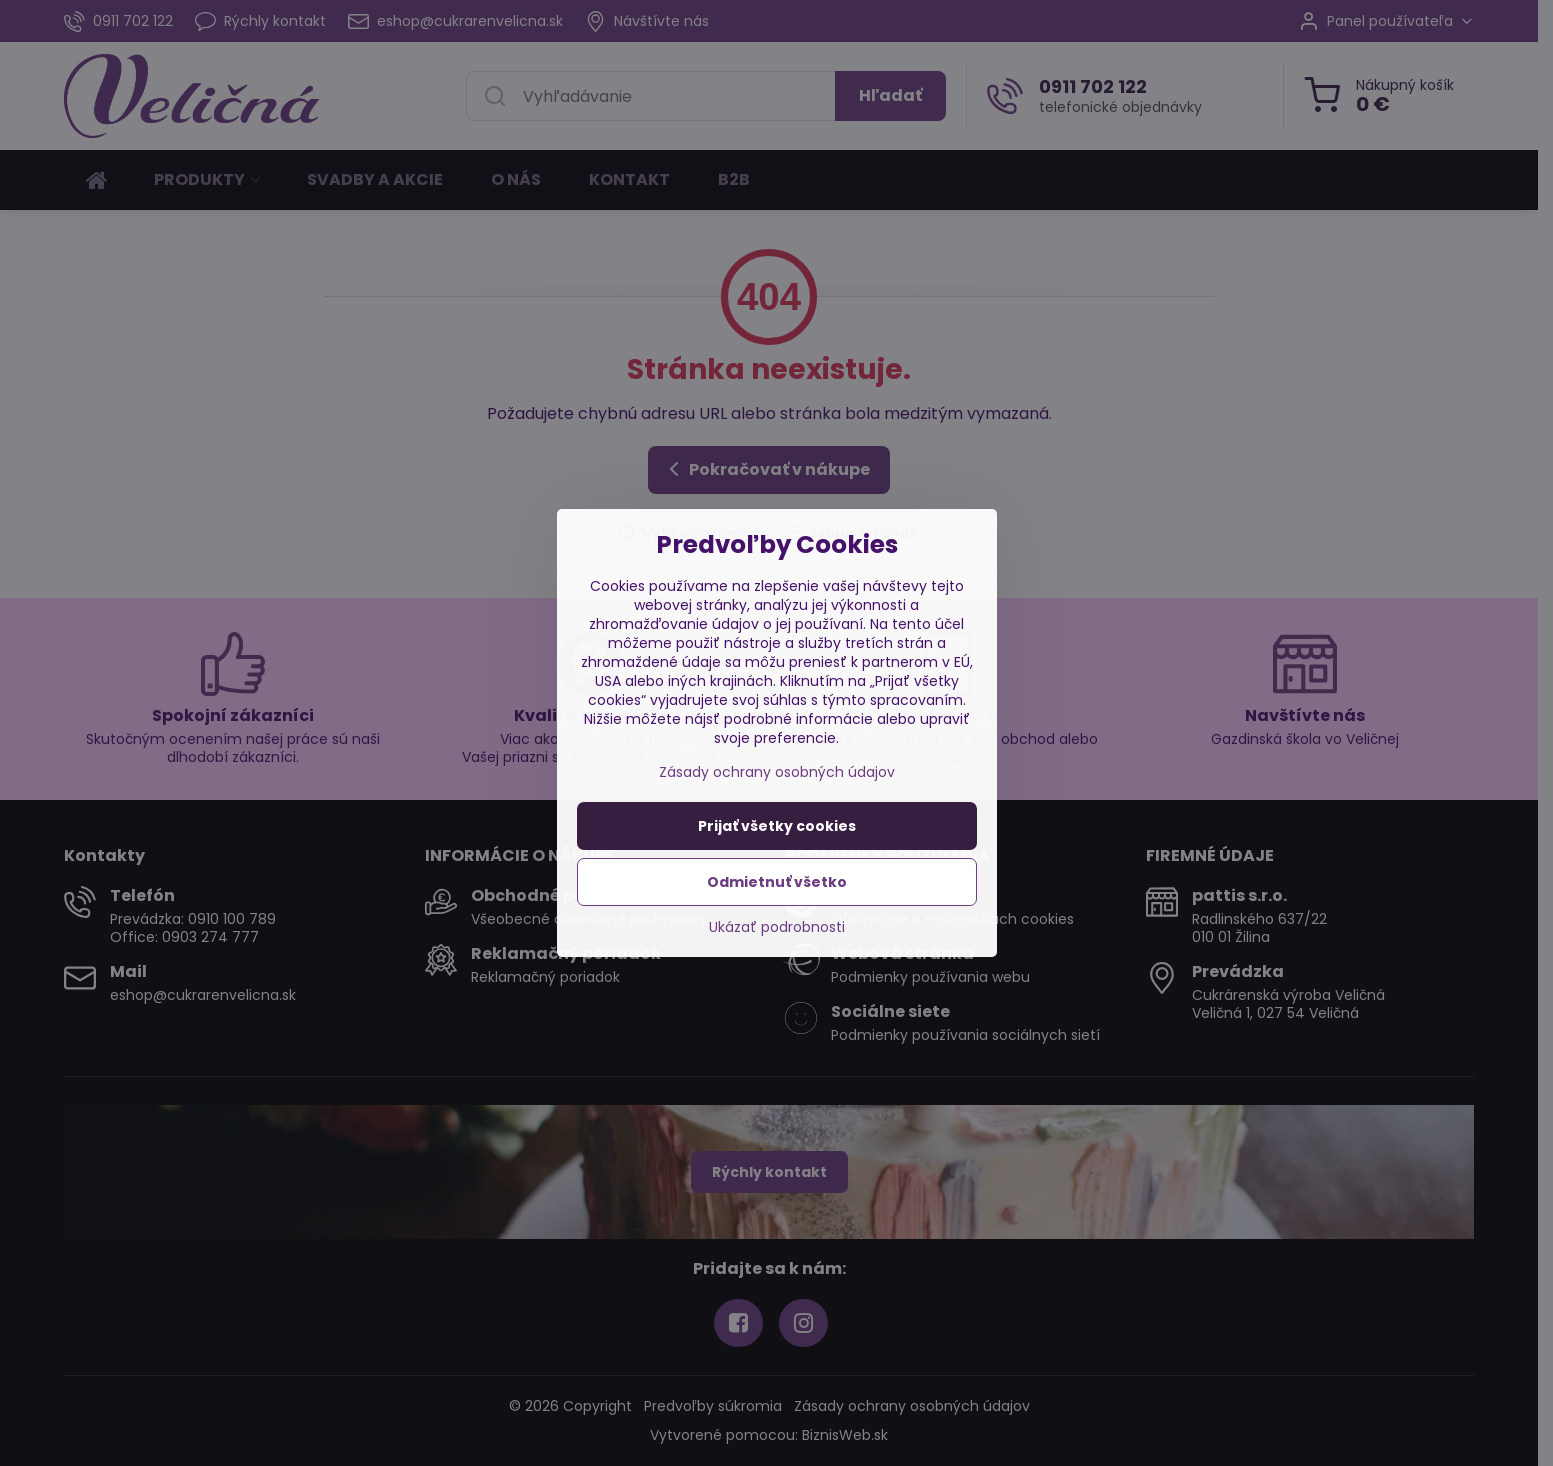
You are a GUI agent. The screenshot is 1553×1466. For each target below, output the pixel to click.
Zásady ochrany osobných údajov (777, 772)
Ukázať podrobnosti (777, 927)
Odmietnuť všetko (777, 882)
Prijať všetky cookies (777, 826)
